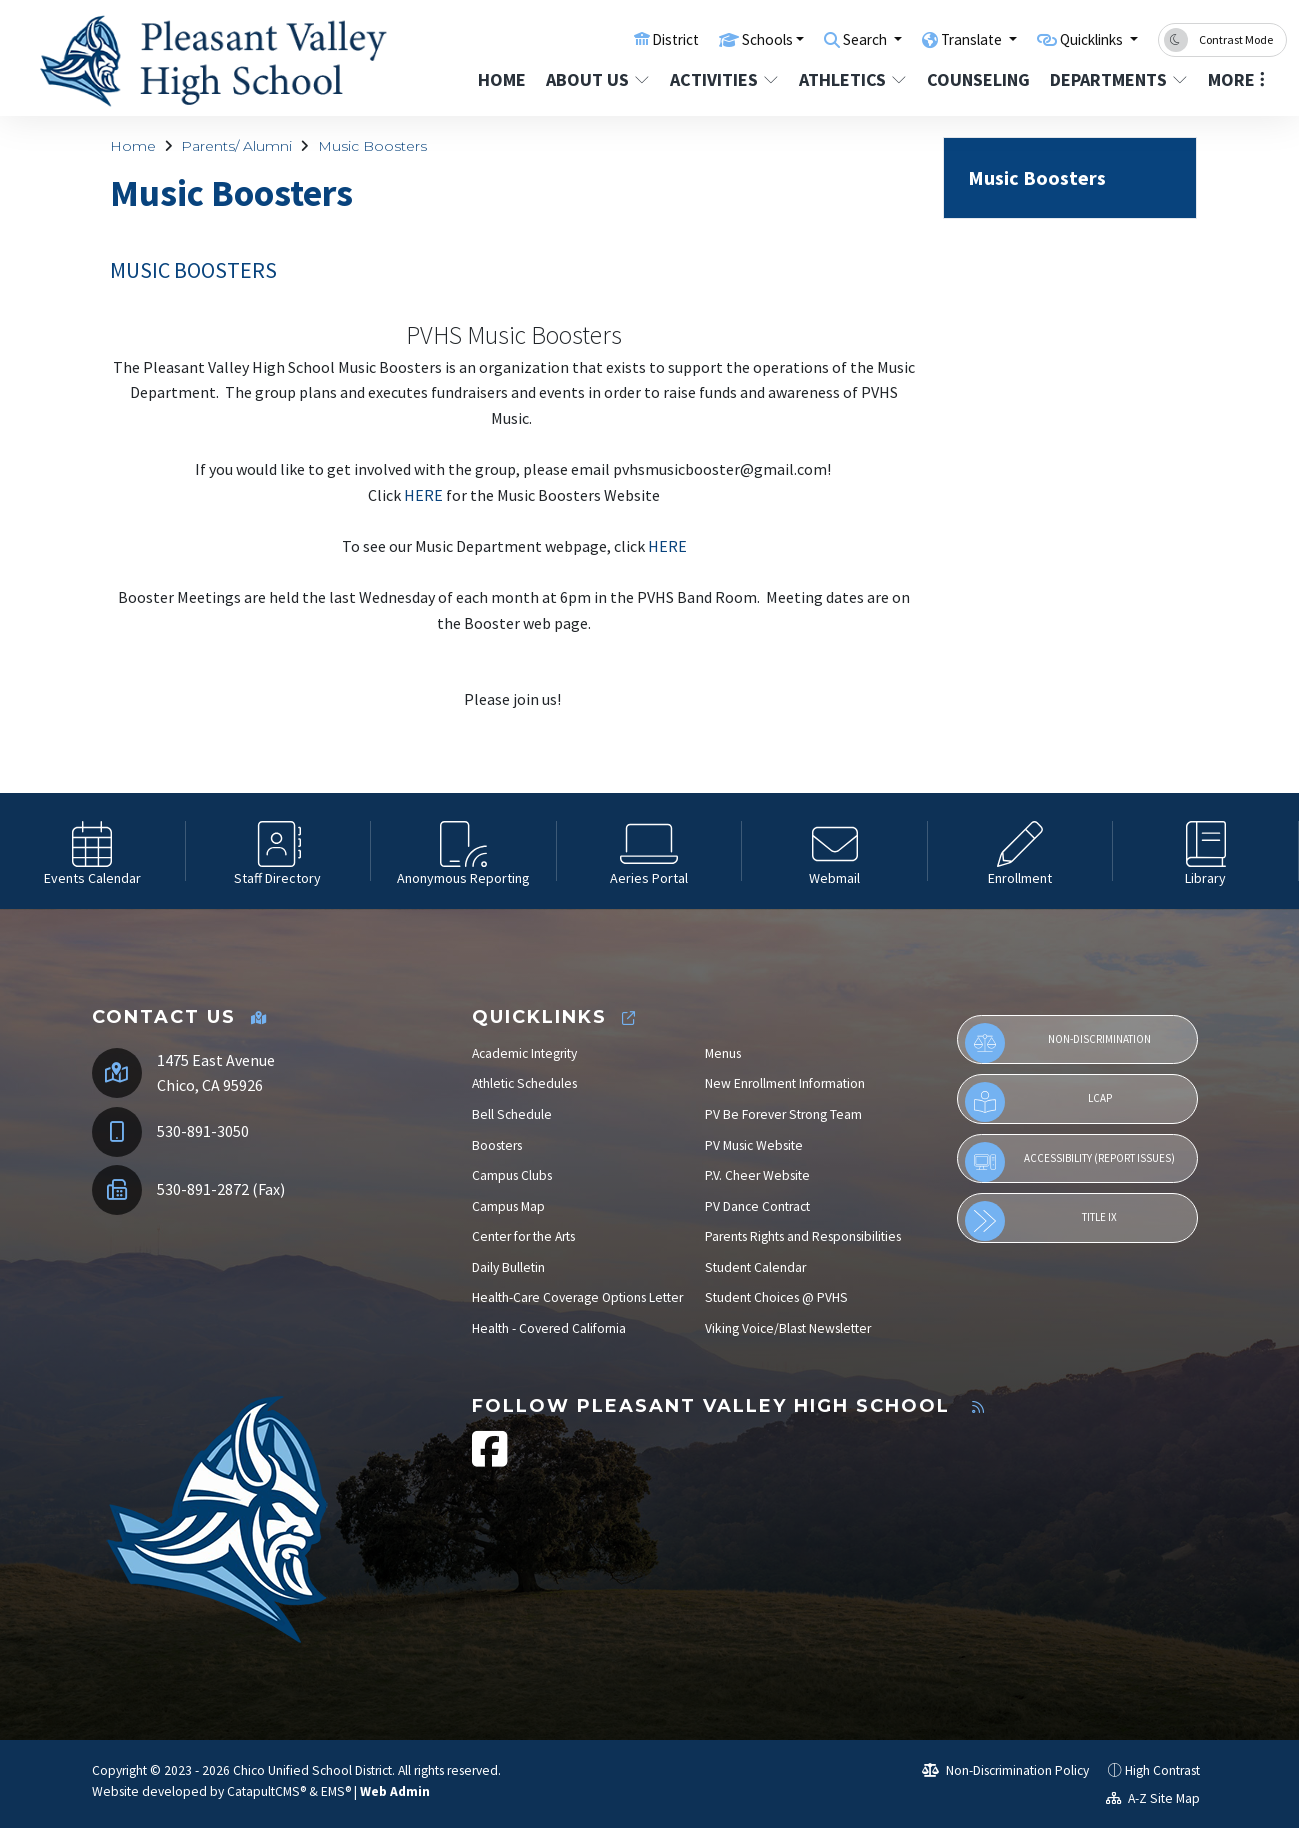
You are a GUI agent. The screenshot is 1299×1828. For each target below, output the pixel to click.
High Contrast (1162, 1770)
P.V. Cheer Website (757, 1175)
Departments (1116, 79)
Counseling (977, 79)
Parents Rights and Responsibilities (803, 1236)
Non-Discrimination (1058, 1043)
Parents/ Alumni (236, 146)
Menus (723, 1053)
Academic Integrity (524, 1053)
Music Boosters (372, 146)
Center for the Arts (523, 1236)
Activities (723, 79)
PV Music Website (754, 1145)
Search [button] (834, 39)
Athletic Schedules (524, 1083)
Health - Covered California (549, 1328)
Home (502, 79)
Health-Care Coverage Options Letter (577, 1297)
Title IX (1041, 1221)
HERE (423, 495)
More (1236, 79)
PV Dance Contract (757, 1206)
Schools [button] (725, 39)
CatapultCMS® (266, 1791)
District (626, 39)
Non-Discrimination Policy (1005, 1770)
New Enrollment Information (785, 1083)
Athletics (851, 79)
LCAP (1038, 1102)
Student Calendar (755, 1267)
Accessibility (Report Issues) (1070, 1162)
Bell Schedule (512, 1114)
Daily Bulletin (508, 1267)
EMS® (336, 1791)
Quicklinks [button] (1084, 39)
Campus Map (508, 1206)
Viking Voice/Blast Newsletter (788, 1328)
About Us (597, 79)
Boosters (497, 1145)
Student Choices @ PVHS (776, 1297)
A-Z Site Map (1153, 1798)
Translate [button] (950, 39)
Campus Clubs (512, 1175)
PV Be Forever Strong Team (783, 1114)
